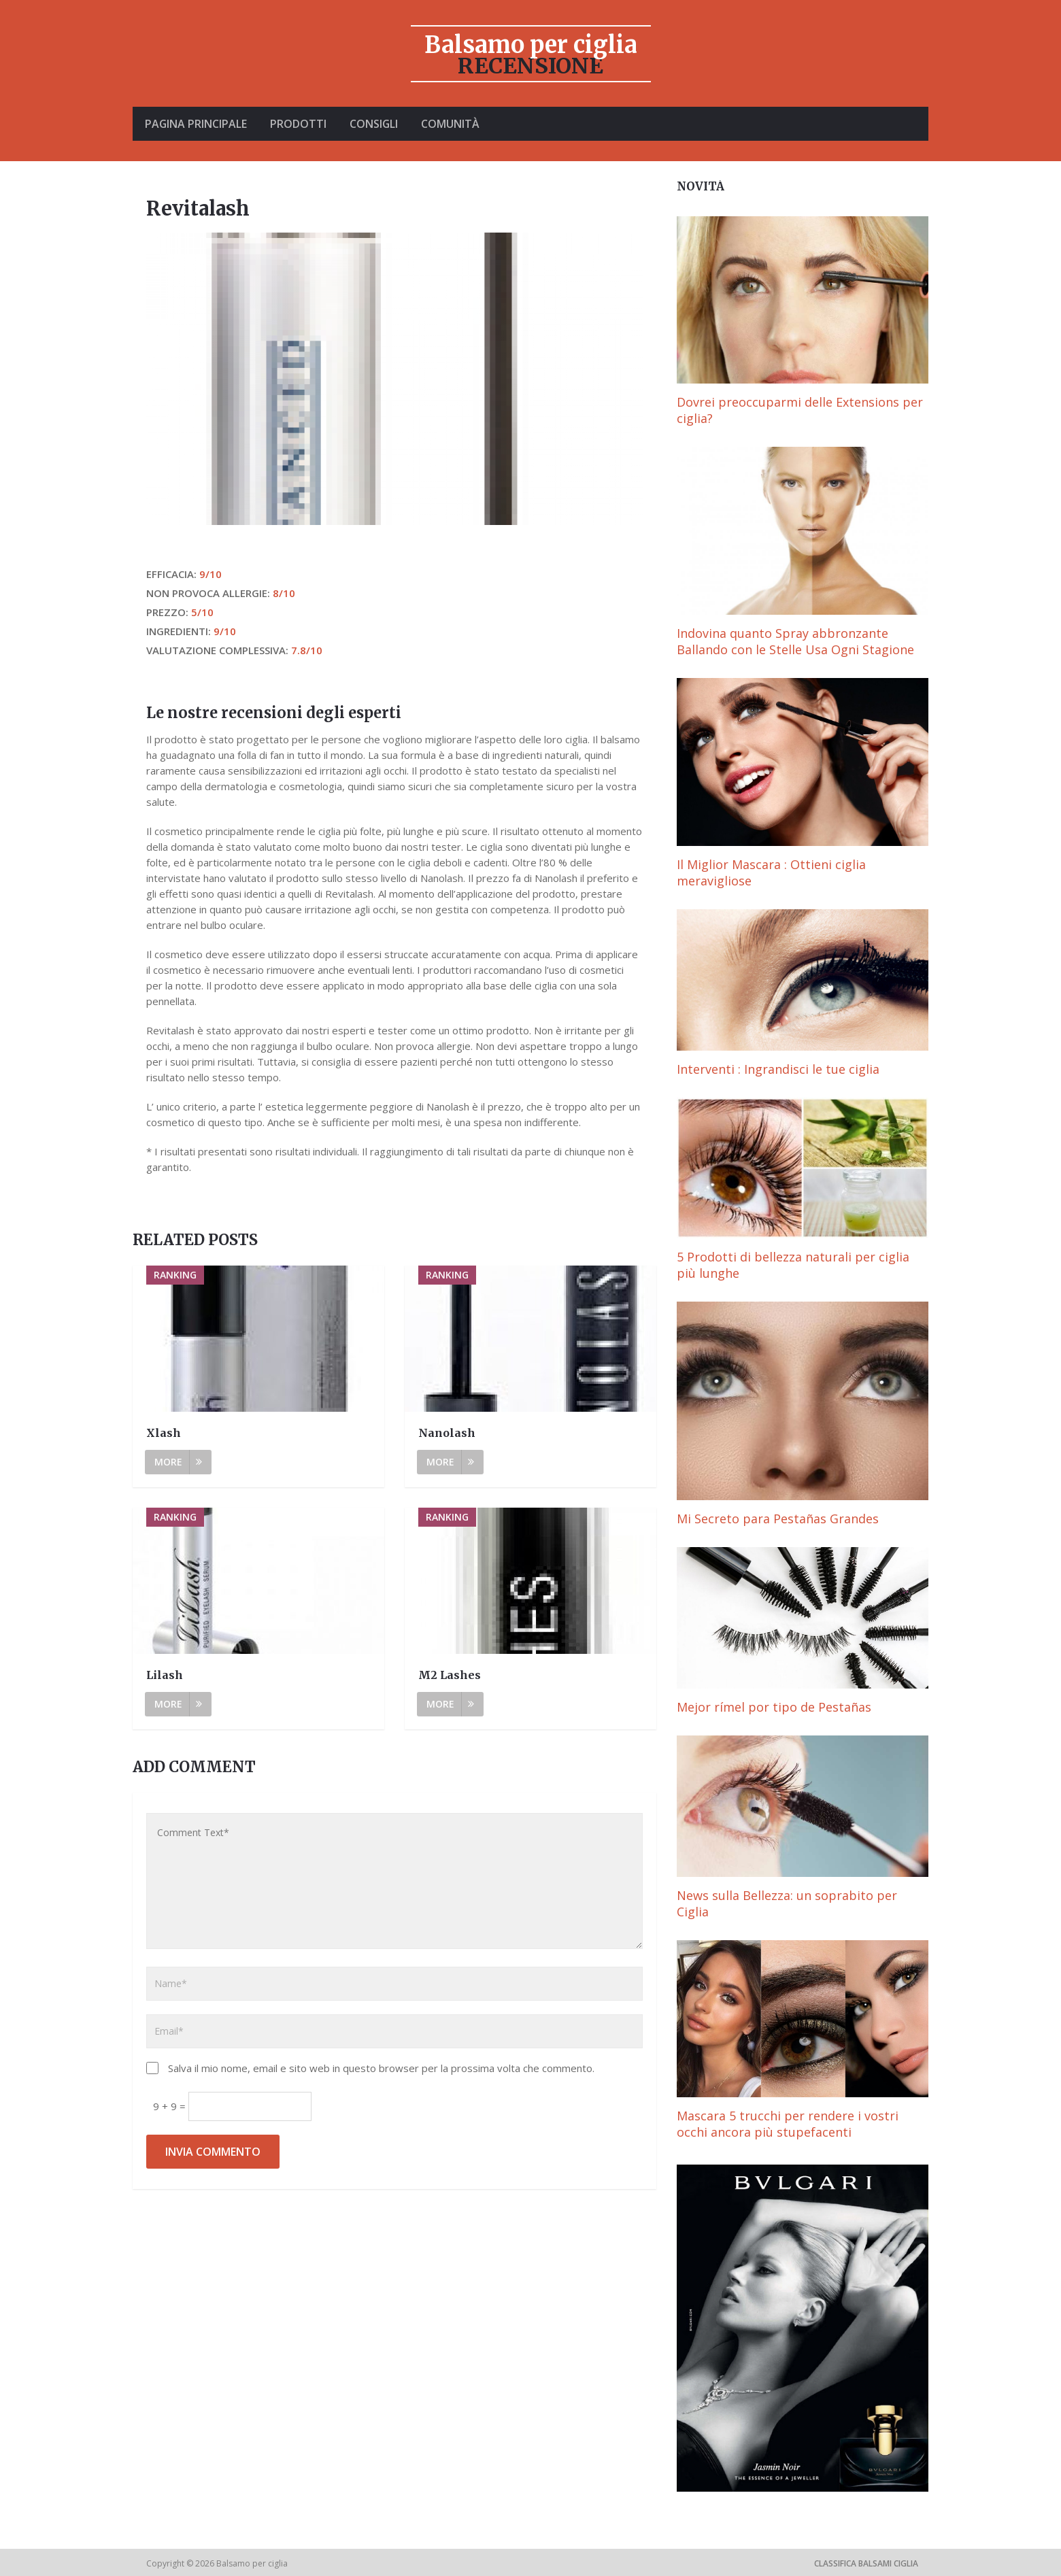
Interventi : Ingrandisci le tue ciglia (778, 1069)
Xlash (163, 1433)
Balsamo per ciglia (530, 44)
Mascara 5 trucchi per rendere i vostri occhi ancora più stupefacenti (787, 2123)
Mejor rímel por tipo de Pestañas (774, 1707)
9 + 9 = (170, 2106)
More (178, 1461)
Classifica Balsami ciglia (866, 2563)
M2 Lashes (449, 1675)
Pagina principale (196, 123)
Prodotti (300, 123)
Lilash (164, 1675)
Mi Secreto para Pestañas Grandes (778, 1519)
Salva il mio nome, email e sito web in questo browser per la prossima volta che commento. (381, 2068)
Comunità (455, 123)
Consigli (377, 123)
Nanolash (446, 1433)
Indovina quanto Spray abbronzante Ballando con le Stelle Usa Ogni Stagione (795, 641)
